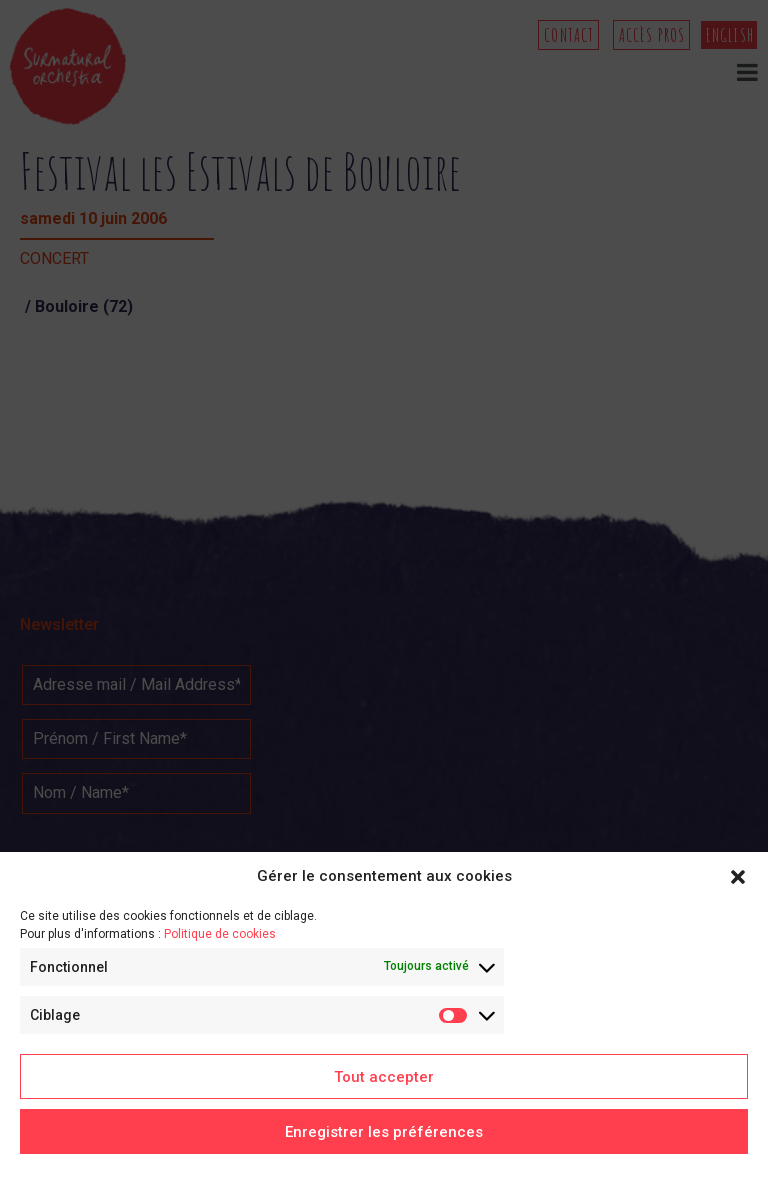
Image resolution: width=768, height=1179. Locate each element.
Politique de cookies (220, 934)
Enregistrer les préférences (384, 1132)
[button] (738, 877)
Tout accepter (384, 1077)
